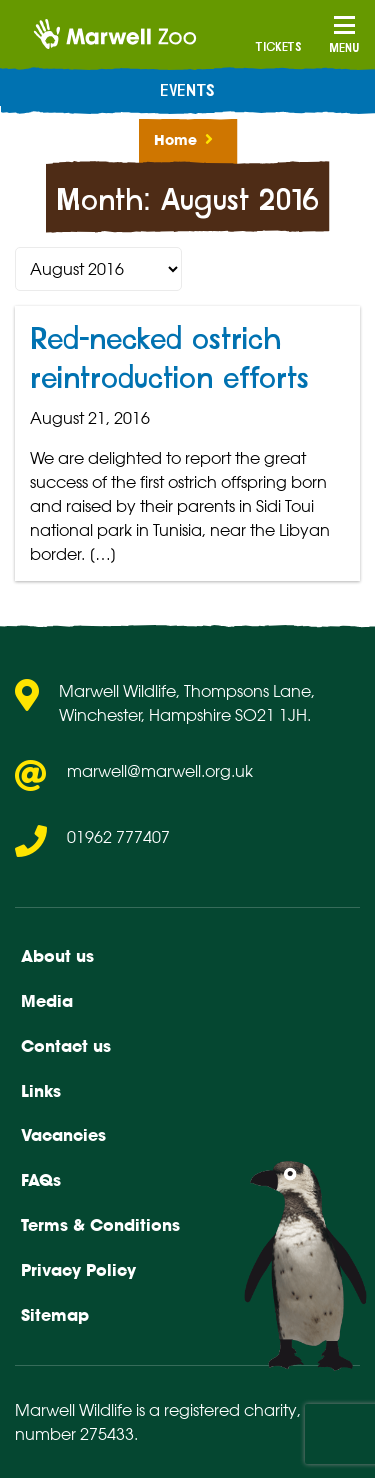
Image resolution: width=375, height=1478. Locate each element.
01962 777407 (118, 837)
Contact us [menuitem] (66, 1046)
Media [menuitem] (47, 1001)
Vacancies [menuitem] (63, 1135)
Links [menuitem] (41, 1091)
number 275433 (74, 1434)
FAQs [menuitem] (41, 1180)
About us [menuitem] (57, 956)
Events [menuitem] (187, 91)
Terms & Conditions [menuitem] (100, 1225)
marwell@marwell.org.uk (160, 771)
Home (175, 140)
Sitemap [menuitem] (55, 1315)
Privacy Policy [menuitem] (78, 1270)
